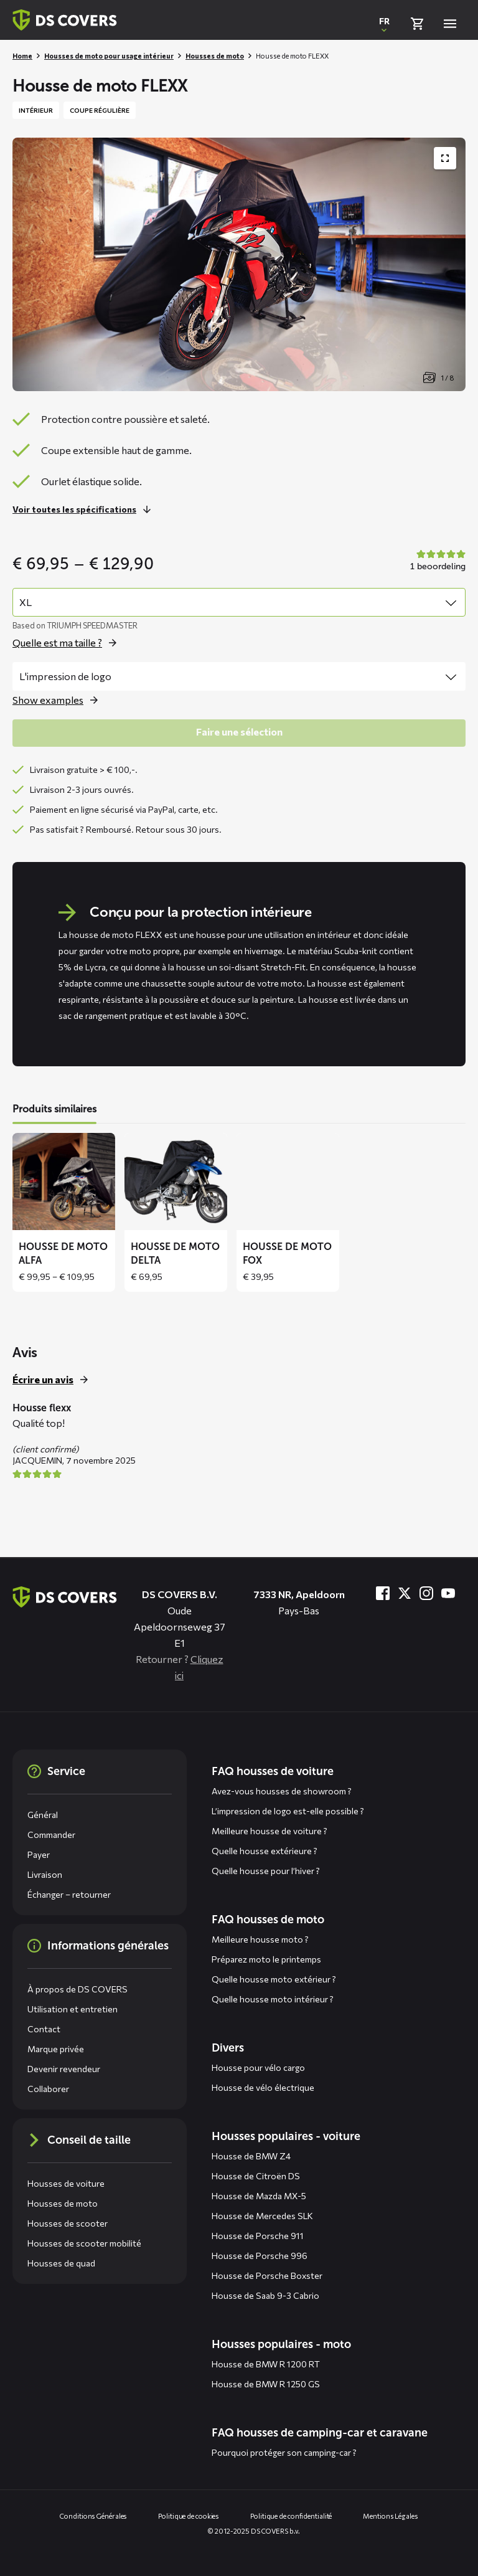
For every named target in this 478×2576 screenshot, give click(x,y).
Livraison (44, 1874)
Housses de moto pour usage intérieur (109, 56)
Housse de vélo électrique (263, 2087)
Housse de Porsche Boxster (267, 2275)
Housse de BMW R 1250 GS (266, 2384)
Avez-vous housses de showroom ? (282, 1791)
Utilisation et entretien (72, 2009)
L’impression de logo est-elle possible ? (288, 1811)
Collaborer (48, 2088)
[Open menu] (450, 23)
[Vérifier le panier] (417, 23)
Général (42, 1814)
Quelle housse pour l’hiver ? (266, 1870)
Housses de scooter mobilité (84, 2243)
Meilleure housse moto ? (260, 1939)
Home (22, 56)
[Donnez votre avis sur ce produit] (53, 1379)
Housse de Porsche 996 (259, 2255)
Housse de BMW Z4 (251, 2156)
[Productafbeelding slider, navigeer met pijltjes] (239, 264)
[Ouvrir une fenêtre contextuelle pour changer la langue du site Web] (384, 23)
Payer (38, 1854)
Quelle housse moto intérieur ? (273, 1999)
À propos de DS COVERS (77, 1989)
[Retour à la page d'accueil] (64, 20)
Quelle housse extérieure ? (264, 1850)
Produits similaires (54, 1109)
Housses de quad (61, 2263)
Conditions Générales (93, 2516)
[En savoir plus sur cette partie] (84, 509)
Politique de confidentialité (291, 2516)
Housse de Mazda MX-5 (259, 2195)
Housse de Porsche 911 (258, 2235)
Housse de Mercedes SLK (262, 2215)
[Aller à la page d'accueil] (64, 1597)
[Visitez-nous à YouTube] (448, 1593)
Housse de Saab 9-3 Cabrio (265, 2295)
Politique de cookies (188, 2516)
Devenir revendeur (63, 2068)
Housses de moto (214, 56)
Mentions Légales (390, 2516)
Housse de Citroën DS (256, 2176)
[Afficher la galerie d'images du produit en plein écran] (445, 158)
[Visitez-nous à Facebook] (383, 1593)
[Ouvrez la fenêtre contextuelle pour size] (67, 642)
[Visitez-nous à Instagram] (426, 1593)
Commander (51, 1834)
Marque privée (55, 2048)
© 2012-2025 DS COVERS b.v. (253, 2531)
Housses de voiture (66, 2183)
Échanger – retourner (69, 1894)
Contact (43, 2029)
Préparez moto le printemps (266, 1959)
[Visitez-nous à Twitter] (404, 1593)
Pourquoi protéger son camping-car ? (284, 2452)
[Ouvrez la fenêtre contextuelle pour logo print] (58, 700)
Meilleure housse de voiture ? (269, 1830)
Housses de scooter (67, 2223)
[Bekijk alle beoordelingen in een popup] (436, 561)
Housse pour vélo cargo (258, 2067)
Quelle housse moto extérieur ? (274, 1979)
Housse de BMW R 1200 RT (266, 2364)
